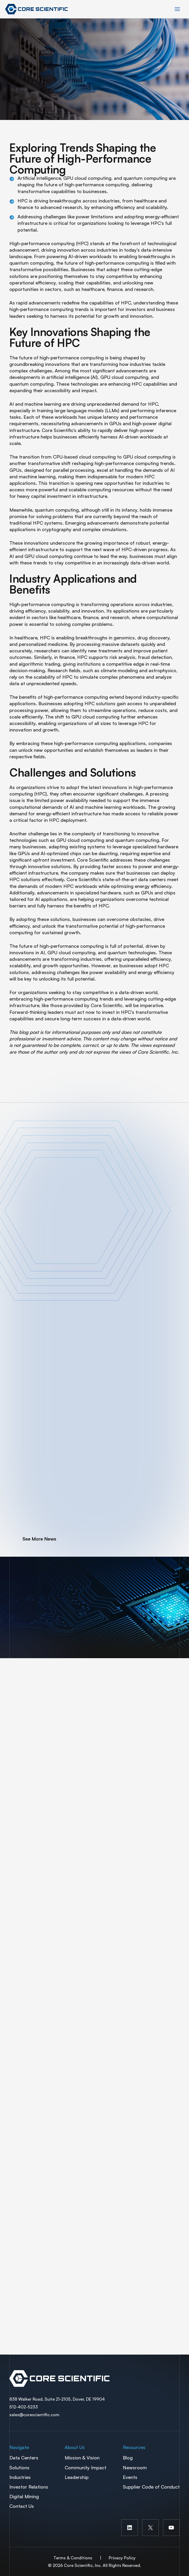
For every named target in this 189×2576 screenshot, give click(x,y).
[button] (32, 1539)
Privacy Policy (122, 2557)
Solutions (19, 2467)
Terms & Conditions (72, 2557)
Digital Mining (24, 2496)
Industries (20, 2477)
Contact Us (21, 2506)
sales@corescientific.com (34, 2414)
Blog (128, 2457)
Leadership (77, 2477)
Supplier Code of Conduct (151, 2487)
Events (130, 2477)
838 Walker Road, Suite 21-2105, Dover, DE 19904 (57, 2399)
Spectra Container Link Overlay (94, 2378)
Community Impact (85, 2467)
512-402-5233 (23, 2406)
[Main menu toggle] (177, 9)
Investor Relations (28, 2487)
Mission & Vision (82, 2457)
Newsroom (135, 2467)
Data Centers (23, 2457)
